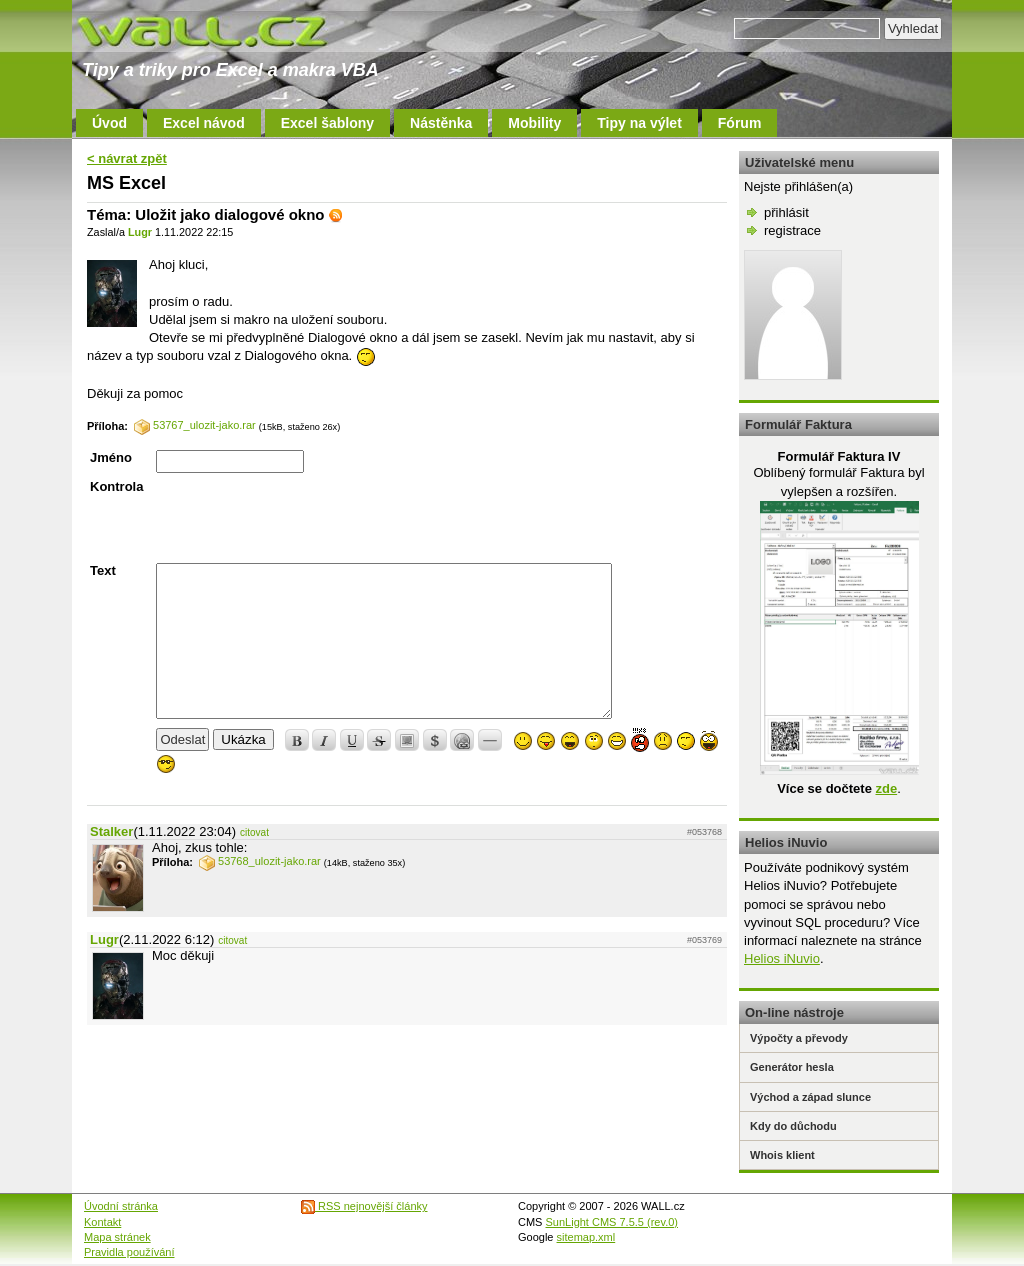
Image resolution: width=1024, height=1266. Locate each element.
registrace (792, 230)
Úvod (109, 123)
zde (886, 788)
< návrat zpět (127, 158)
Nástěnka (441, 123)
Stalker (111, 831)
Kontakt (102, 1222)
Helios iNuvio (782, 958)
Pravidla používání (129, 1252)
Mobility (534, 123)
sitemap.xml (586, 1237)
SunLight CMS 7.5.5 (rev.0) (612, 1222)
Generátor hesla (792, 1067)
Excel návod (204, 123)
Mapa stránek (117, 1237)
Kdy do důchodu (793, 1126)
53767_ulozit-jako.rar (195, 425)
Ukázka (243, 739)
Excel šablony (327, 123)
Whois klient (782, 1155)
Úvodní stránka (121, 1206)
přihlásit (786, 212)
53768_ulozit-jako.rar (260, 861)
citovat (254, 832)
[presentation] (308, 518)
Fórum (740, 123)
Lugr (140, 232)
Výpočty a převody (799, 1038)
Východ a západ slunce (810, 1097)
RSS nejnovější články (364, 1206)
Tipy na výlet (639, 123)
